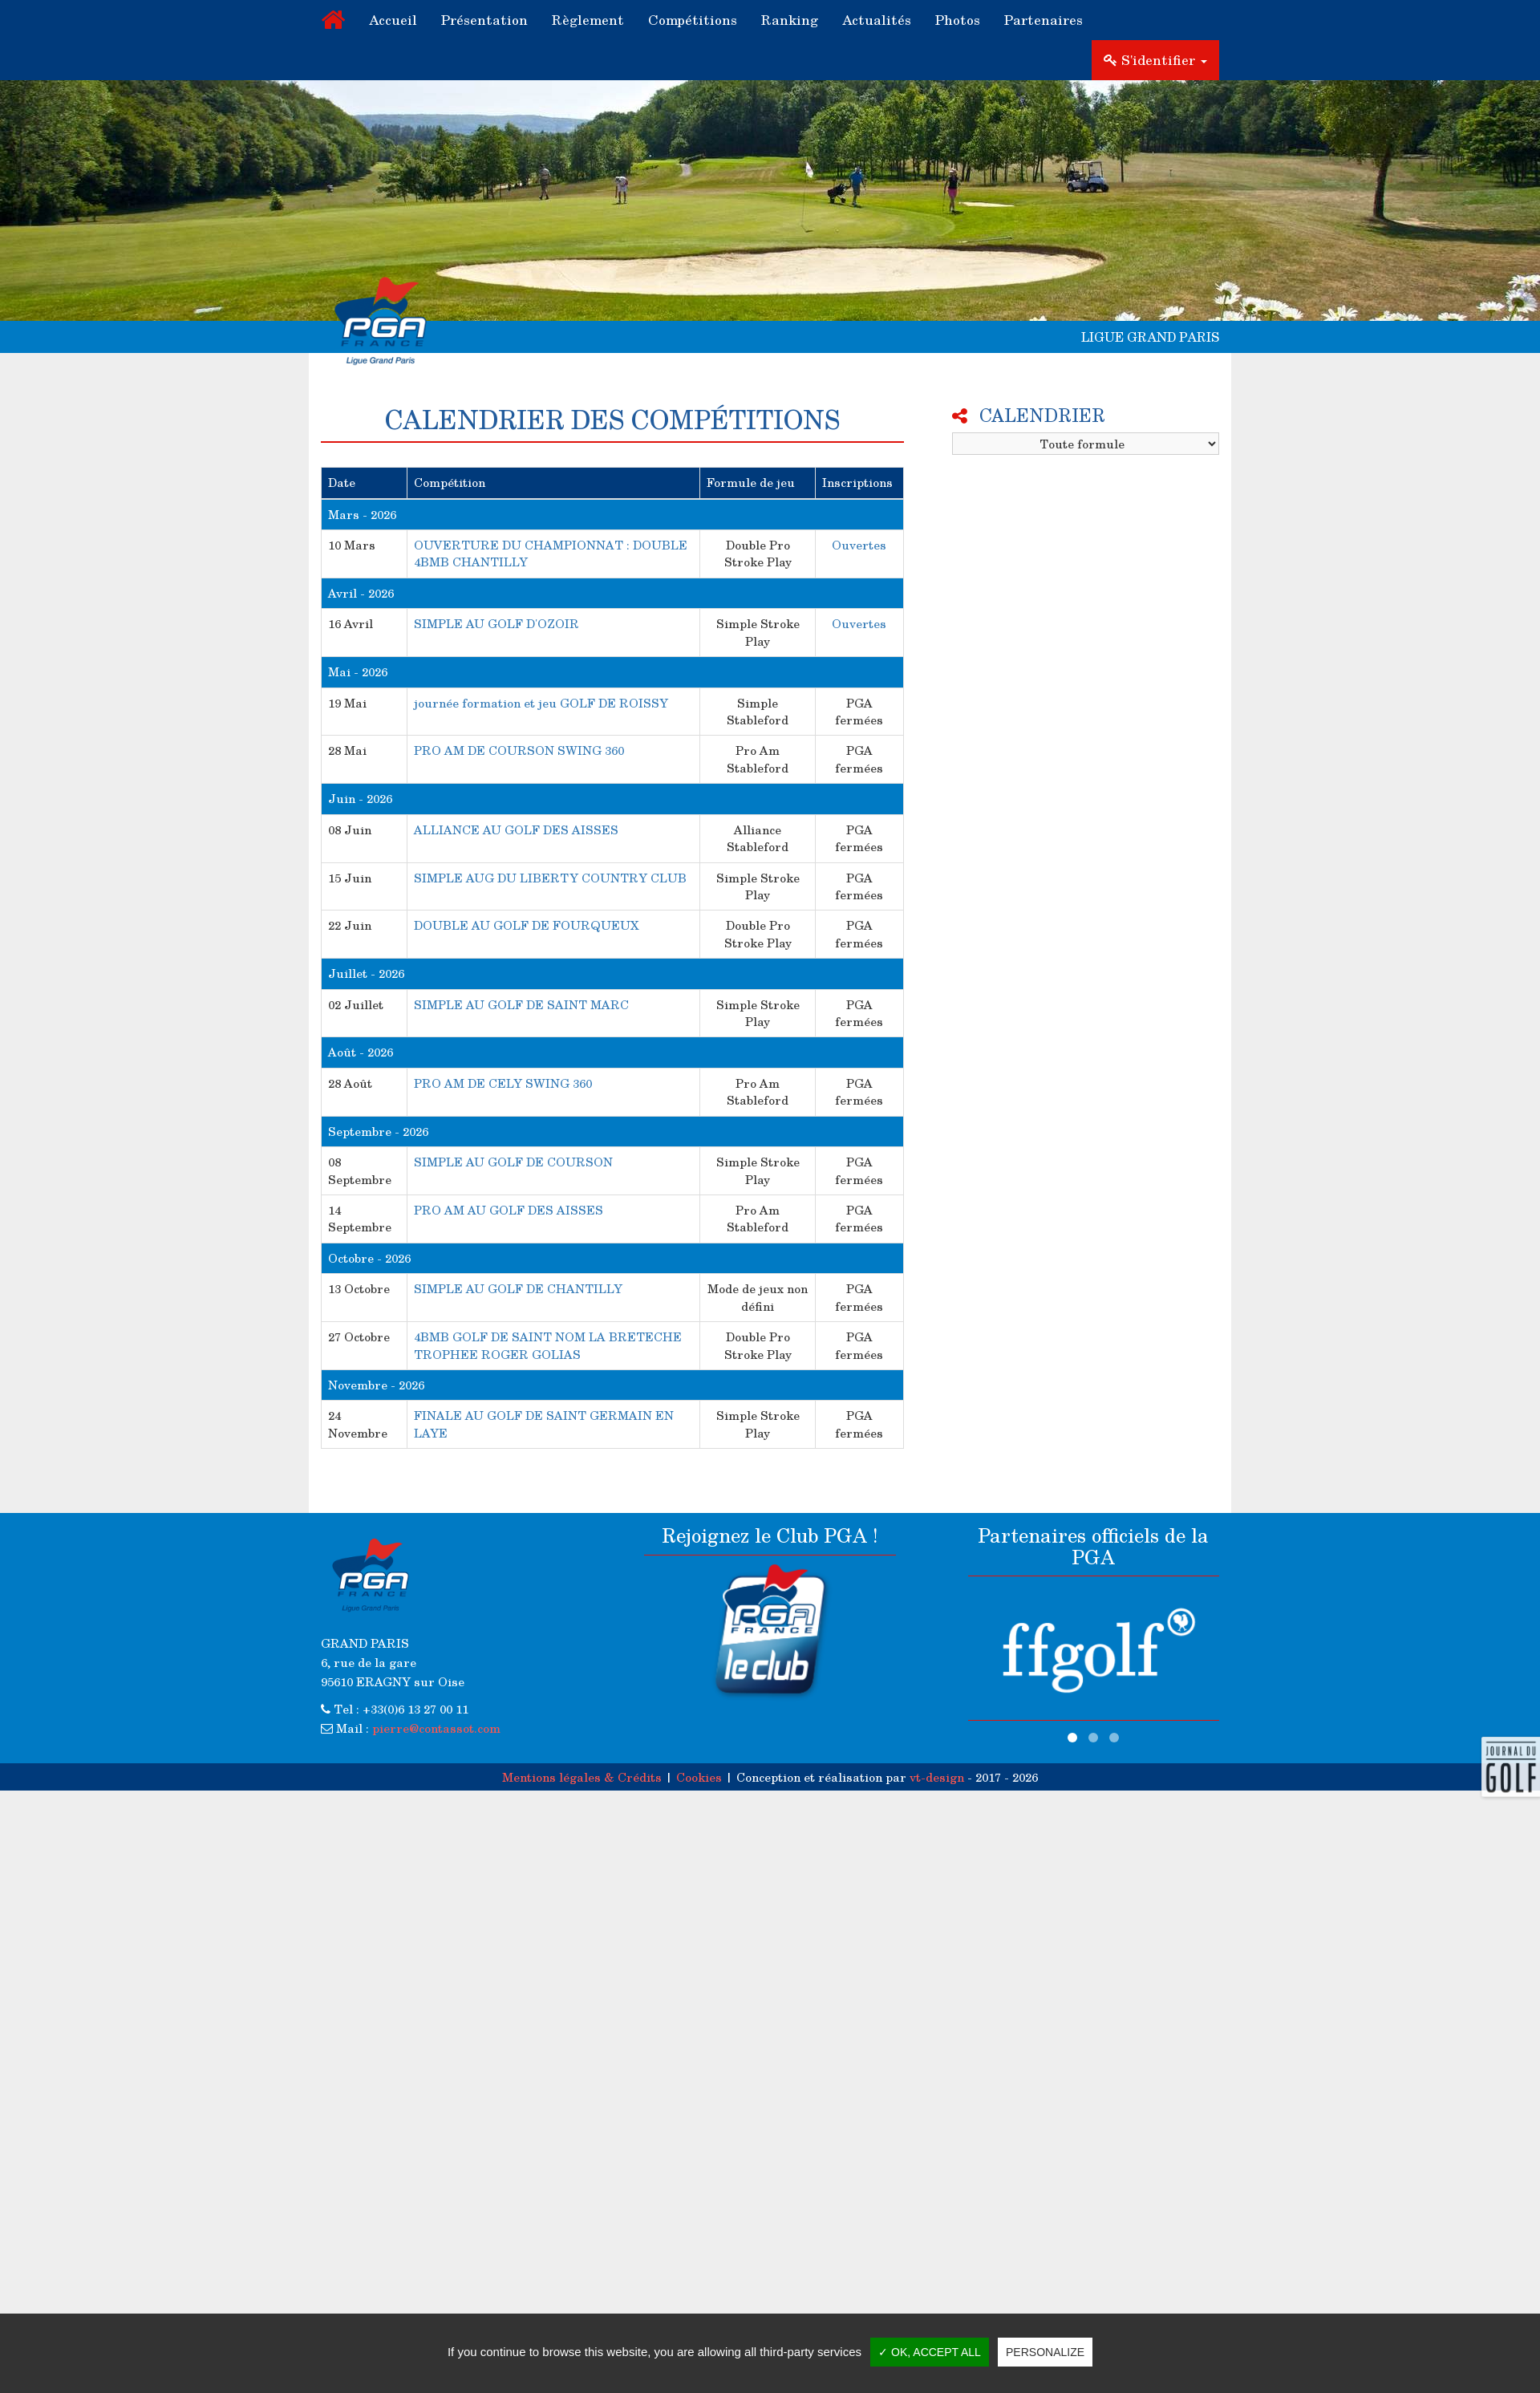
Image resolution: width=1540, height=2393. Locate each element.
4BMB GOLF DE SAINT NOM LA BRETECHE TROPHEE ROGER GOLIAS (548, 1345)
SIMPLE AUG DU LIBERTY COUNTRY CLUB (550, 877)
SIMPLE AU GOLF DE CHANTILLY (518, 1288)
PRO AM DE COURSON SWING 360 (519, 750)
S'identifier (1155, 60)
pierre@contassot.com (436, 1728)
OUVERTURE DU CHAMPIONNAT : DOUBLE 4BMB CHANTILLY (550, 553)
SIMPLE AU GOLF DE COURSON (513, 1161)
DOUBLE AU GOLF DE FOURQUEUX (526, 925)
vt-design (937, 1777)
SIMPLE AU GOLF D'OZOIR (496, 623)
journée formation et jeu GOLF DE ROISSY (541, 703)
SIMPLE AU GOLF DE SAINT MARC (521, 1004)
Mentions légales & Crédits (582, 1777)
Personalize (1045, 2352)
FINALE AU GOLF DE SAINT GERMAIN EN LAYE (544, 1423)
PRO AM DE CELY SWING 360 (503, 1083)
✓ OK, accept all (929, 2352)
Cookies (699, 1777)
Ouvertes (859, 545)
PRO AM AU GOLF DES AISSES (508, 1210)
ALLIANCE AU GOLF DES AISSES (516, 829)
